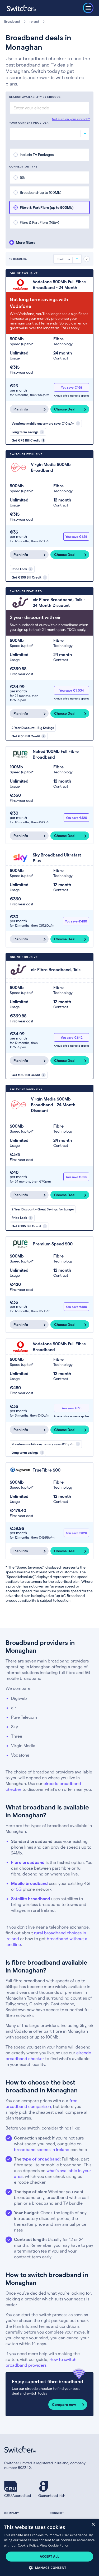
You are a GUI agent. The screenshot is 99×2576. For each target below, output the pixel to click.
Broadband (12, 21)
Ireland (34, 21)
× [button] (93, 2525)
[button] (49, 2567)
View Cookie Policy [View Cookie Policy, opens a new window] (54, 2545)
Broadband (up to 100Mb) (40, 192)
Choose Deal (64, 409)
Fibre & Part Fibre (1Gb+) (39, 222)
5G (22, 177)
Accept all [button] (49, 2556)
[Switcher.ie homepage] (21, 8)
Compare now (64, 2404)
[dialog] (49, 2547)
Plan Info (20, 409)
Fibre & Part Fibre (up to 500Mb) (46, 207)
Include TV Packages (37, 154)
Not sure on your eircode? (71, 119)
